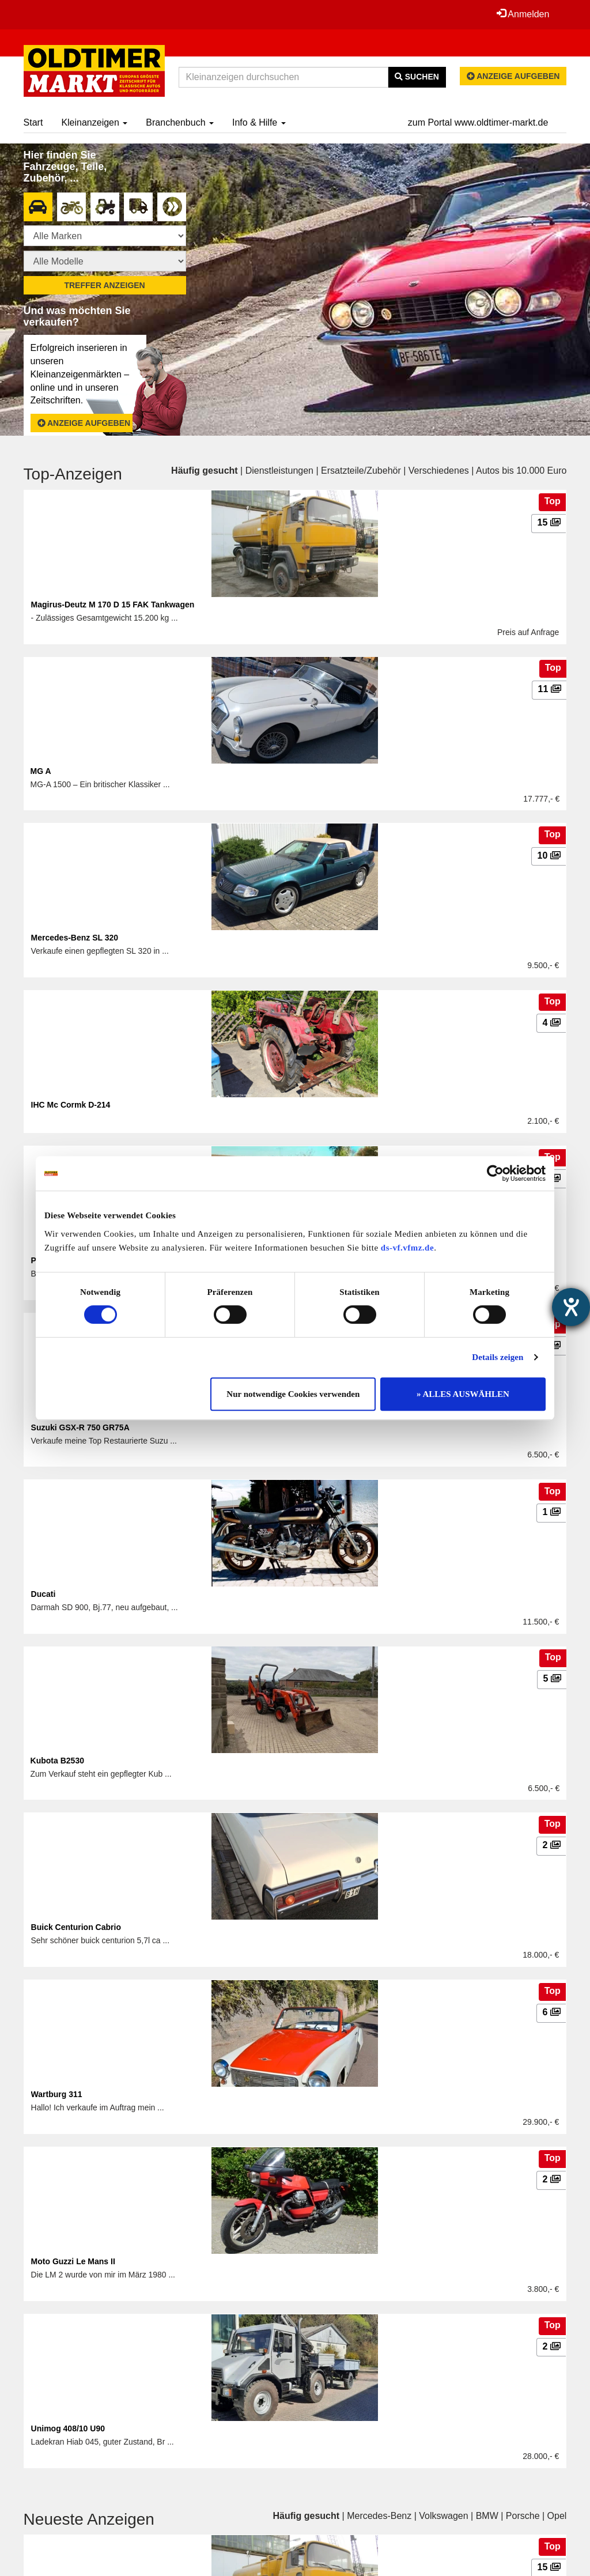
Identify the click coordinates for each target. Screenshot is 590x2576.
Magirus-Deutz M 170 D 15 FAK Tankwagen (113, 604)
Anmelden (523, 14)
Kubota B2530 (57, 1760)
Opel (557, 2516)
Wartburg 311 (56, 2094)
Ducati (43, 1594)
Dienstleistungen (279, 470)
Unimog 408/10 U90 (68, 2428)
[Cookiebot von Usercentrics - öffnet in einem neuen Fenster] (495, 1173)
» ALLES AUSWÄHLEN (463, 1394)
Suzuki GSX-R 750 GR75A (80, 1427)
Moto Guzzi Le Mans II (73, 2261)
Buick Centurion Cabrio (76, 1927)
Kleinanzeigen (94, 122)
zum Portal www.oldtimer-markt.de (478, 122)
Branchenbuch (180, 122)
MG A (41, 771)
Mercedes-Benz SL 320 (74, 937)
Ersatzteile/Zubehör (361, 470)
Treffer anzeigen (104, 285)
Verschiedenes (439, 470)
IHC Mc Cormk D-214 (71, 1104)
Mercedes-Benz (379, 2516)
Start (33, 122)
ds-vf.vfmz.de (407, 1247)
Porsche (523, 2516)
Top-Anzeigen (73, 474)
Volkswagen (443, 2516)
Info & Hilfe (259, 122)
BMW (487, 2516)
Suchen (417, 76)
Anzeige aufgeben (513, 76)
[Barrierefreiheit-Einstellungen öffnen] (571, 1307)
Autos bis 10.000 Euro (521, 470)
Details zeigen (497, 1357)
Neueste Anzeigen (89, 2519)
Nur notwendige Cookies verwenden (293, 1394)
